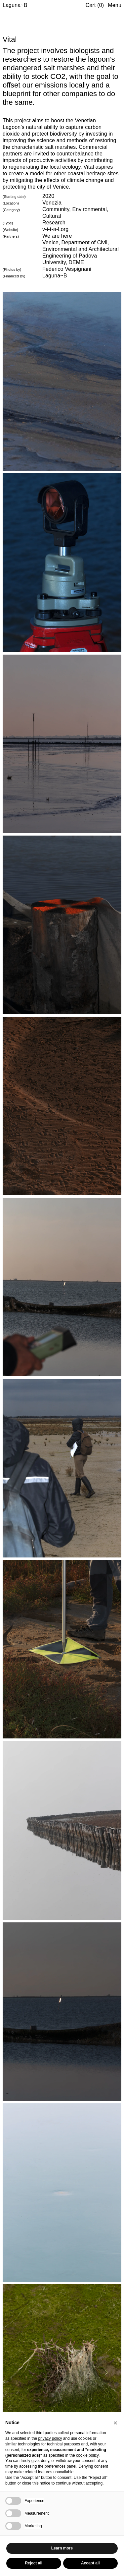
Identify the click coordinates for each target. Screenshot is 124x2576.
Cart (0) (95, 5)
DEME (76, 262)
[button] (115, 2423)
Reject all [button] (33, 2563)
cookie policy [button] (87, 2455)
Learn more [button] (62, 2548)
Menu (114, 5)
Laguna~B (15, 5)
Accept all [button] (90, 2563)
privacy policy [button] (50, 2438)
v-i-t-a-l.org (55, 229)
